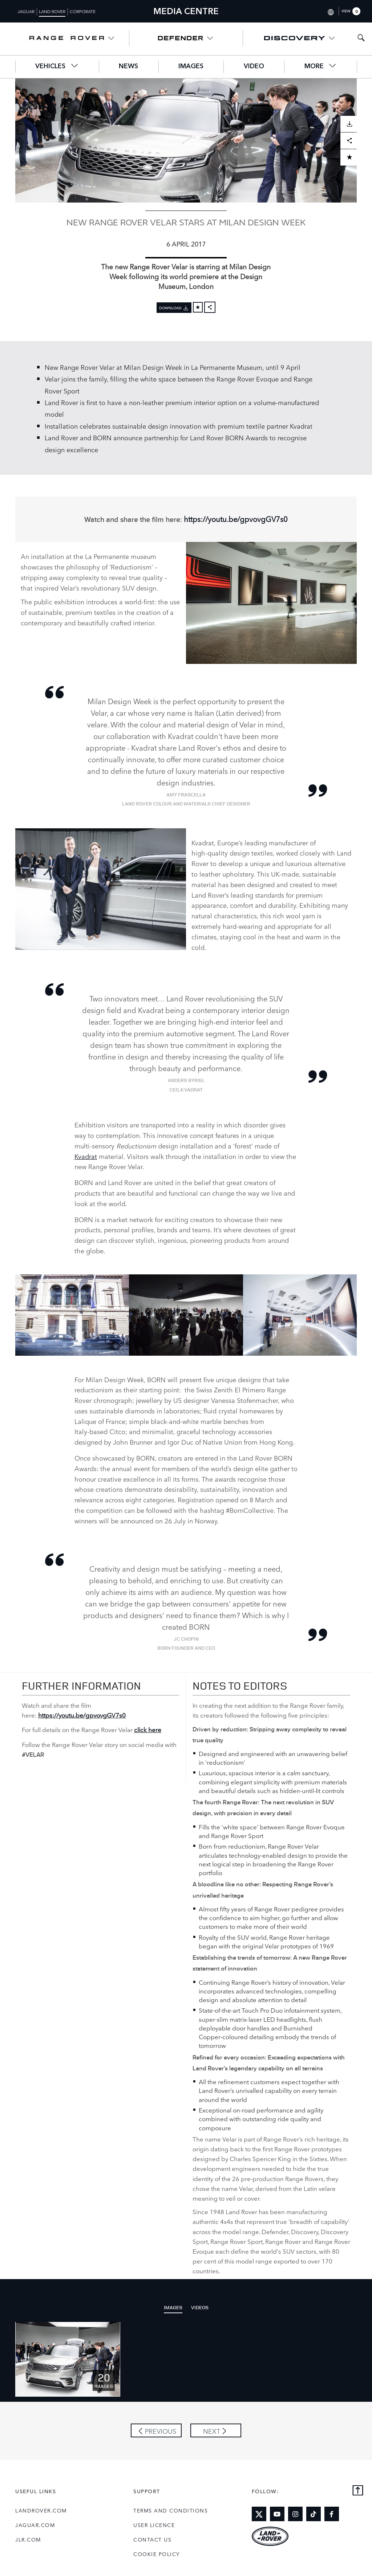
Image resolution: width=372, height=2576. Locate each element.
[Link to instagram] (295, 2514)
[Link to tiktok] (313, 2514)
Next (211, 2431)
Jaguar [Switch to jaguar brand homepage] (26, 11)
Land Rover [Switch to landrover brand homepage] (52, 11)
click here (147, 1729)
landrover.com (41, 2510)
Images (190, 66)
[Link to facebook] (331, 2514)
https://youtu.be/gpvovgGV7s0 (236, 519)
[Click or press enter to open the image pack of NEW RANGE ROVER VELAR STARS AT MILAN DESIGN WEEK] (67, 2359)
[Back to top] (357, 2491)
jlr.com (28, 2539)
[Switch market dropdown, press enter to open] (330, 11)
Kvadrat (85, 1156)
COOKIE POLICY (156, 2553)
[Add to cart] (198, 307)
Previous (160, 2431)
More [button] (320, 66)
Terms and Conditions (170, 2510)
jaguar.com (35, 2524)
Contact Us (152, 2539)
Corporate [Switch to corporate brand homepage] (83, 11)
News (128, 66)
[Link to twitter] (259, 2514)
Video (254, 66)
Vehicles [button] (56, 66)
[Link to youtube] (277, 2514)
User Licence (154, 2524)
